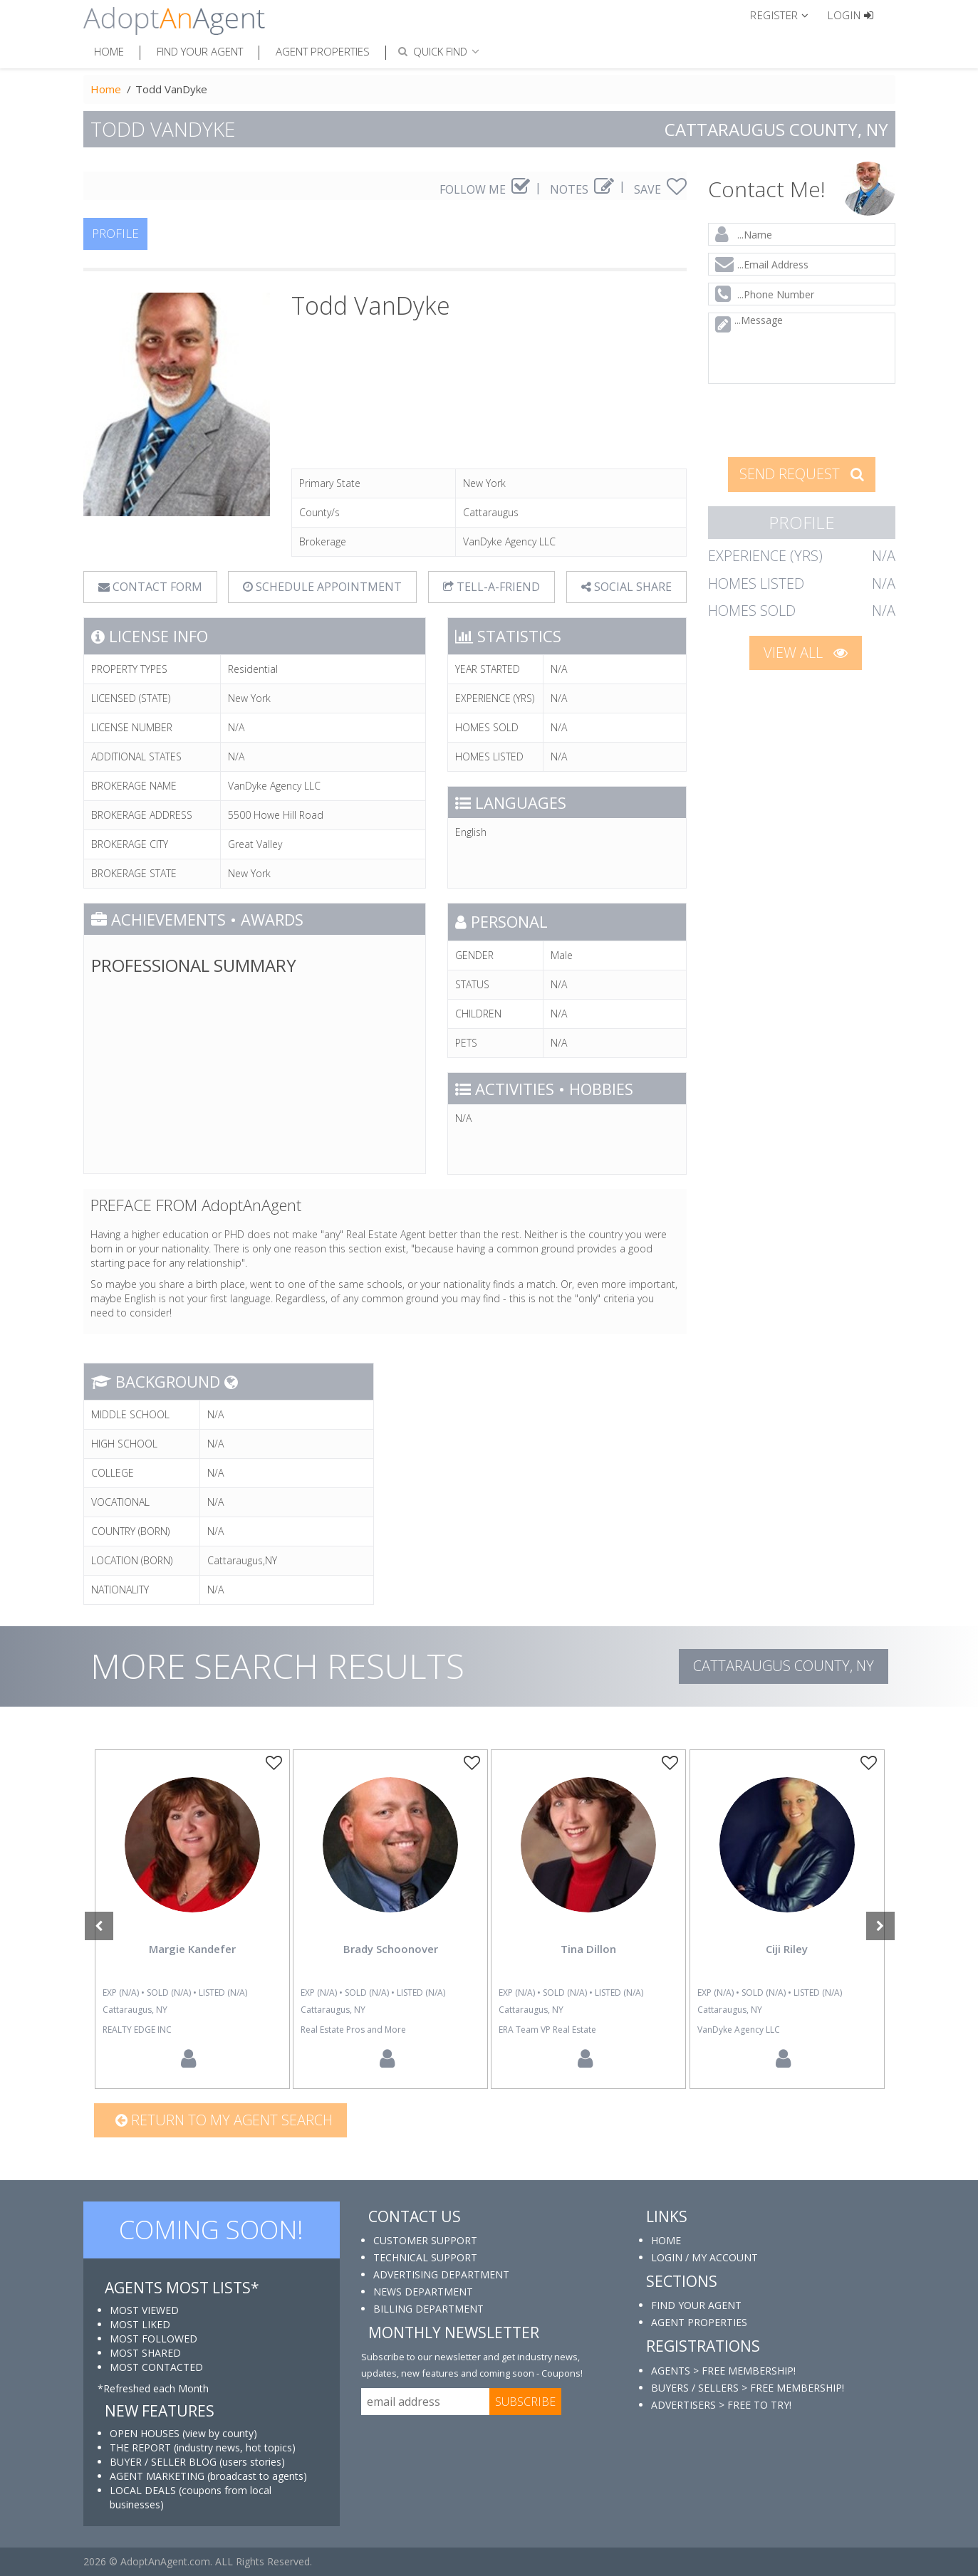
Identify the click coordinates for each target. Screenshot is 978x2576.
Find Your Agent (200, 51)
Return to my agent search (224, 2120)
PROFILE (115, 233)
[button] (785, 14)
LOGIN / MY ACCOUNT (704, 2257)
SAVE (660, 189)
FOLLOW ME (484, 189)
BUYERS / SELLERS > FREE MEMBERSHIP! (747, 2387)
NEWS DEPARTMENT (423, 2291)
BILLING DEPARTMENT (428, 2308)
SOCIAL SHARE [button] (626, 587)
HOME (666, 2240)
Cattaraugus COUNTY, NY (783, 1665)
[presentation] (802, 418)
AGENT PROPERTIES (699, 2322)
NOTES (582, 189)
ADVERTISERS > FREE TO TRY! (721, 2405)
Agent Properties (323, 51)
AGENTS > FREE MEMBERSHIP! (723, 2370)
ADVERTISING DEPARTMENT (441, 2274)
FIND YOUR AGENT (696, 2305)
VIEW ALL (806, 652)
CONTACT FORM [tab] (150, 587)
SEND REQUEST (801, 473)
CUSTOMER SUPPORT (425, 2240)
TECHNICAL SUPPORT (425, 2257)
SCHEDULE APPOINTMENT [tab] (322, 587)
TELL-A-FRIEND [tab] (491, 587)
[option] (192, 1919)
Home (109, 51)
